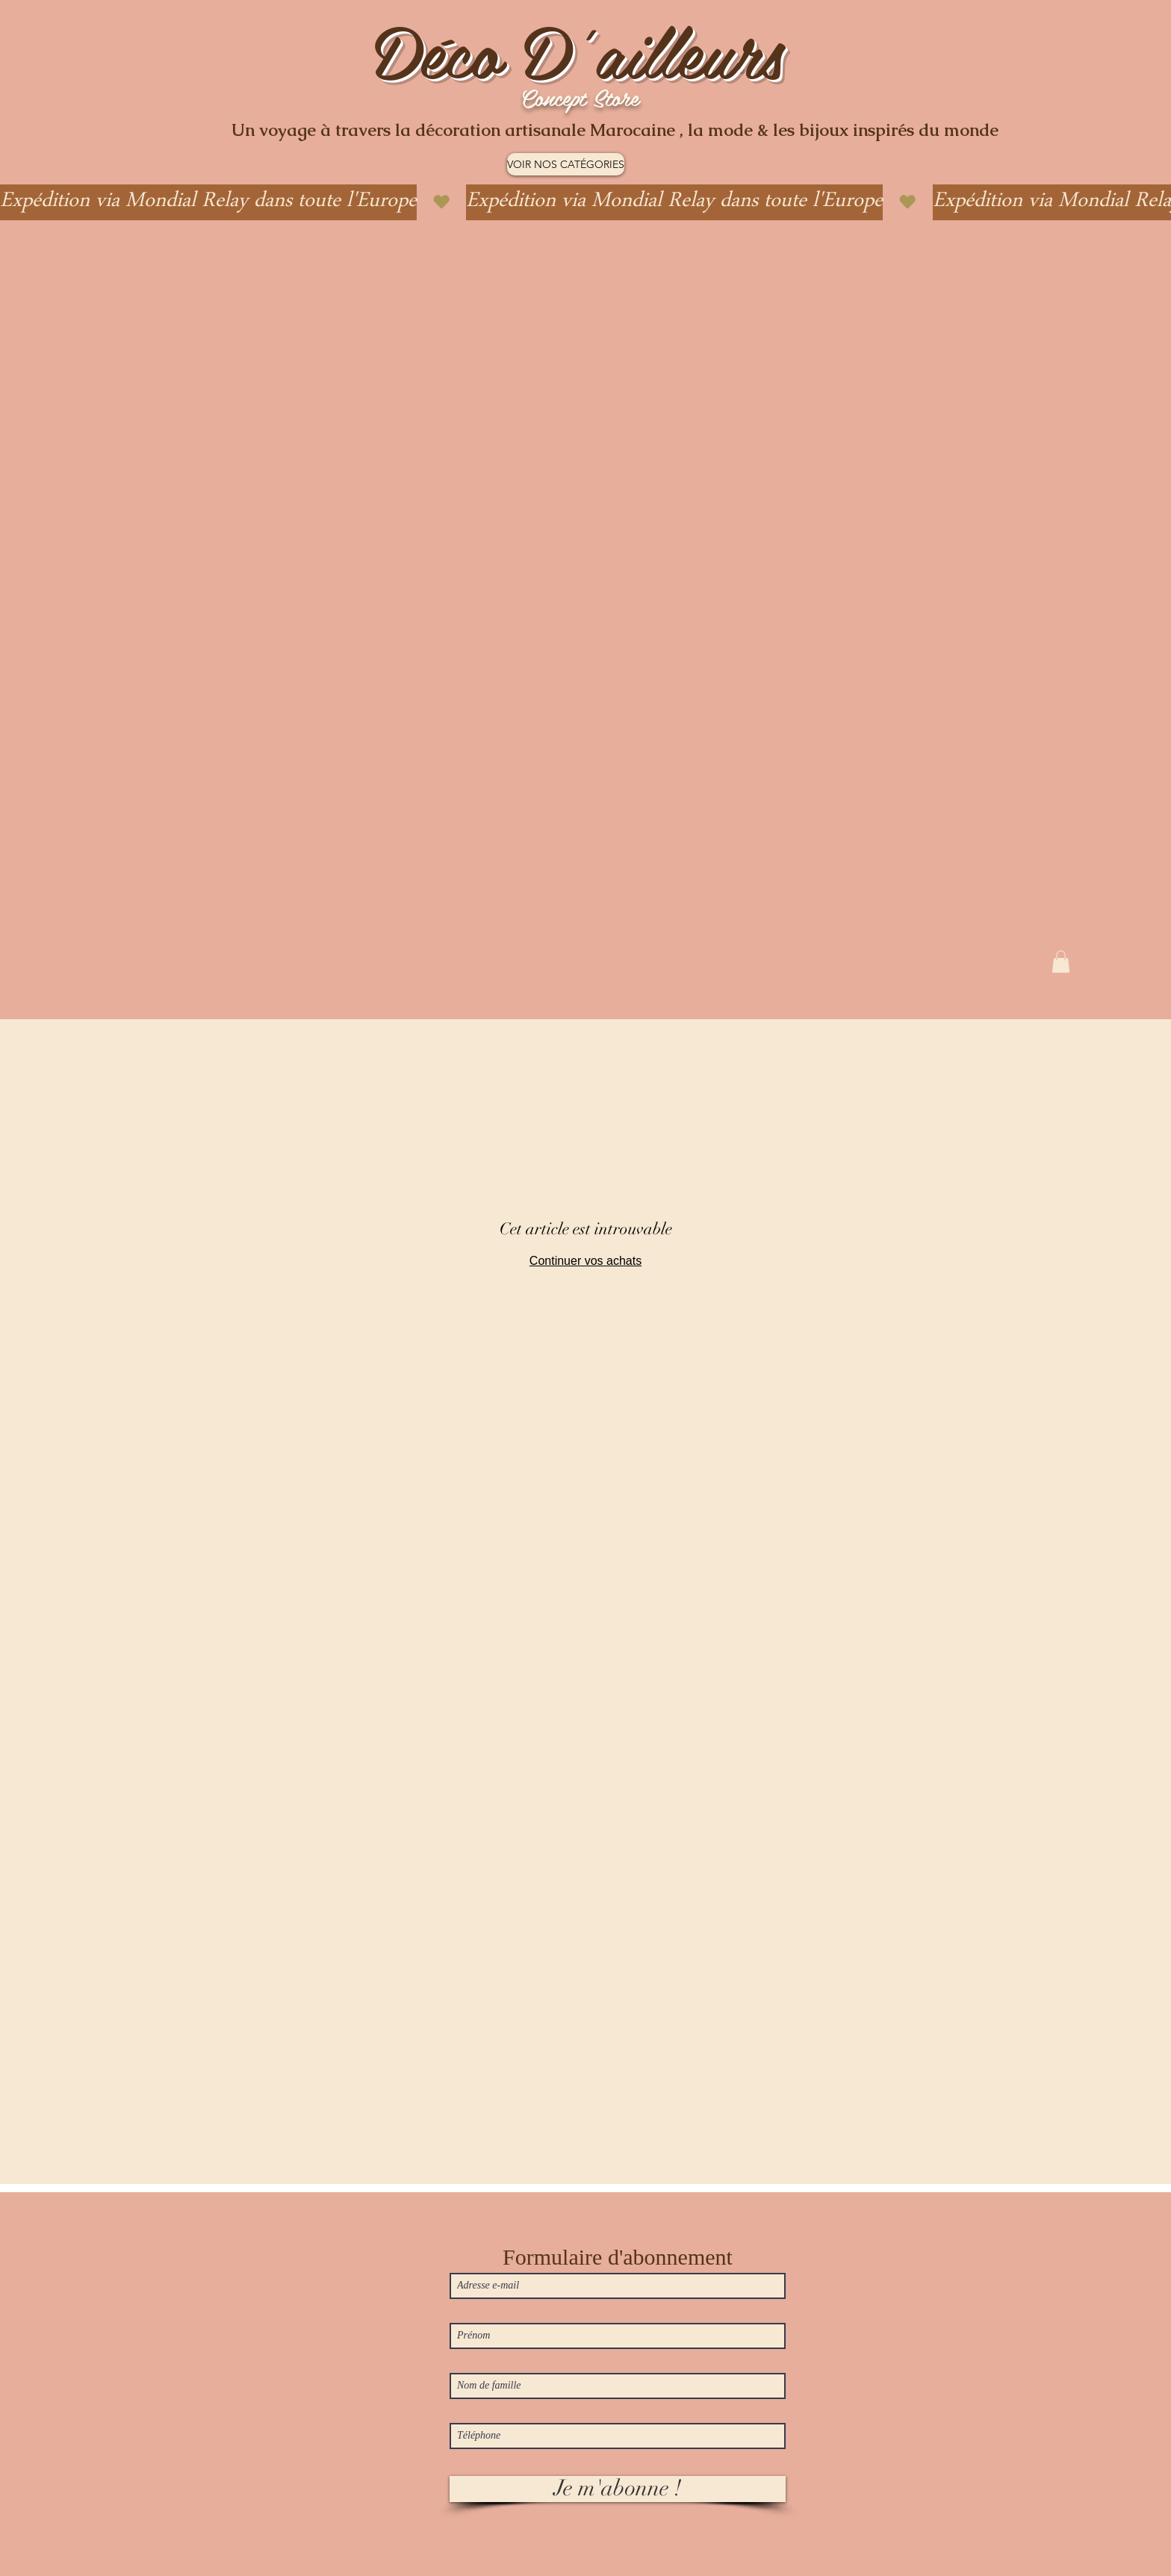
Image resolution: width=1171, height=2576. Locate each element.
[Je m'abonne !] (618, 2489)
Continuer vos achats (585, 1260)
